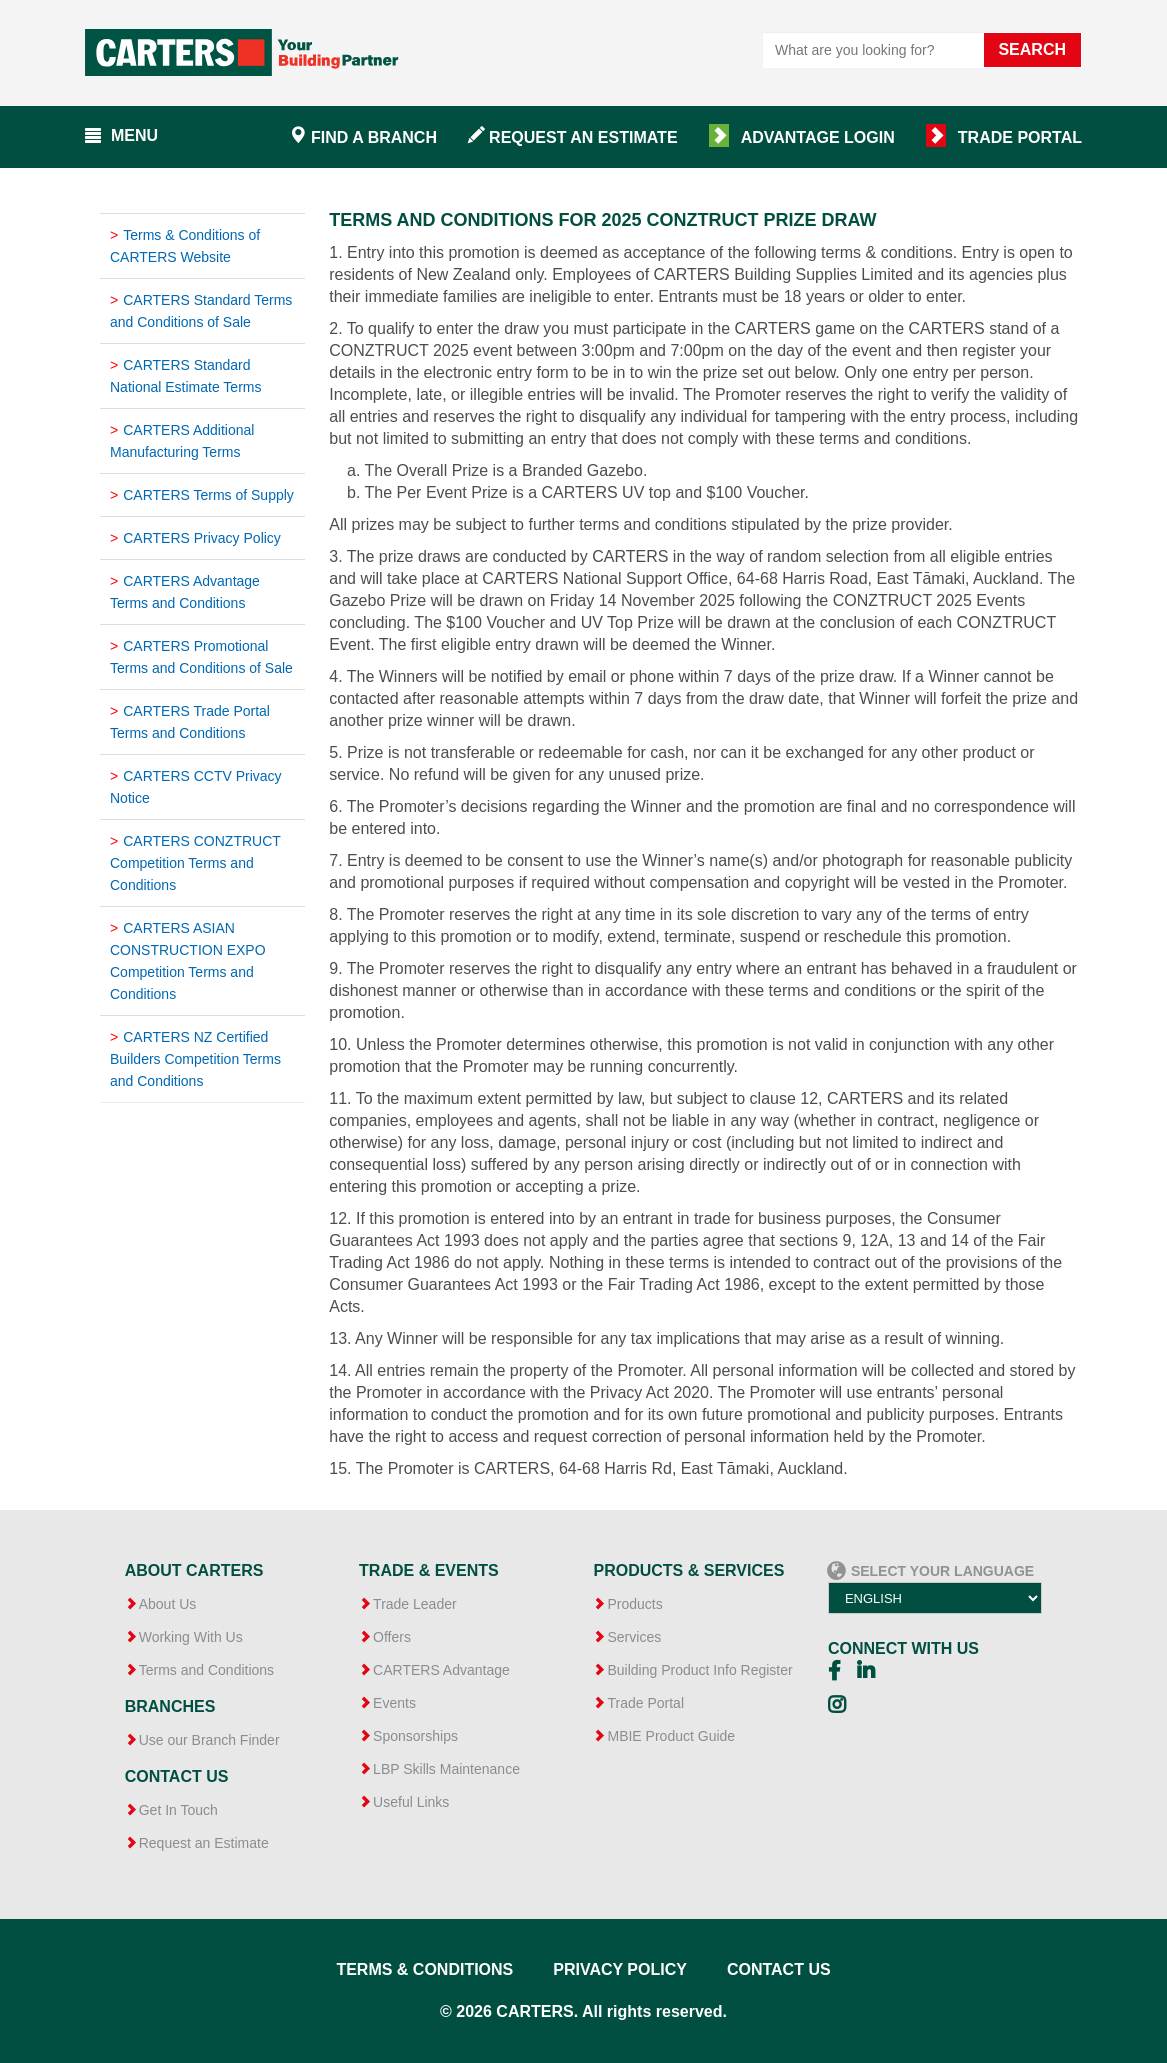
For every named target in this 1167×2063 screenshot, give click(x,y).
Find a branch (374, 137)
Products (634, 1604)
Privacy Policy (620, 1969)
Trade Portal (1020, 137)
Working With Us (191, 1637)
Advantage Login (818, 137)
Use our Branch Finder (209, 1740)
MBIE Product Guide (671, 1736)
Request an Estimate (583, 137)
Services (634, 1637)
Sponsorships (415, 1736)
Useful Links (411, 1802)
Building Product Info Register (699, 1670)
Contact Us (779, 1969)
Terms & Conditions (424, 1969)
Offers (392, 1637)
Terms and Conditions (206, 1670)
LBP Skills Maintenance (446, 1769)
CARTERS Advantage (441, 1670)
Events (394, 1703)
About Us (168, 1604)
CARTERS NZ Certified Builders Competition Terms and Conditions (195, 1059)
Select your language (930, 1560)
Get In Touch (178, 1810)
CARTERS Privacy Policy (202, 538)
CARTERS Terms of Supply (208, 495)
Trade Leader (415, 1604)
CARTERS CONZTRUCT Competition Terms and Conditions (195, 863)
